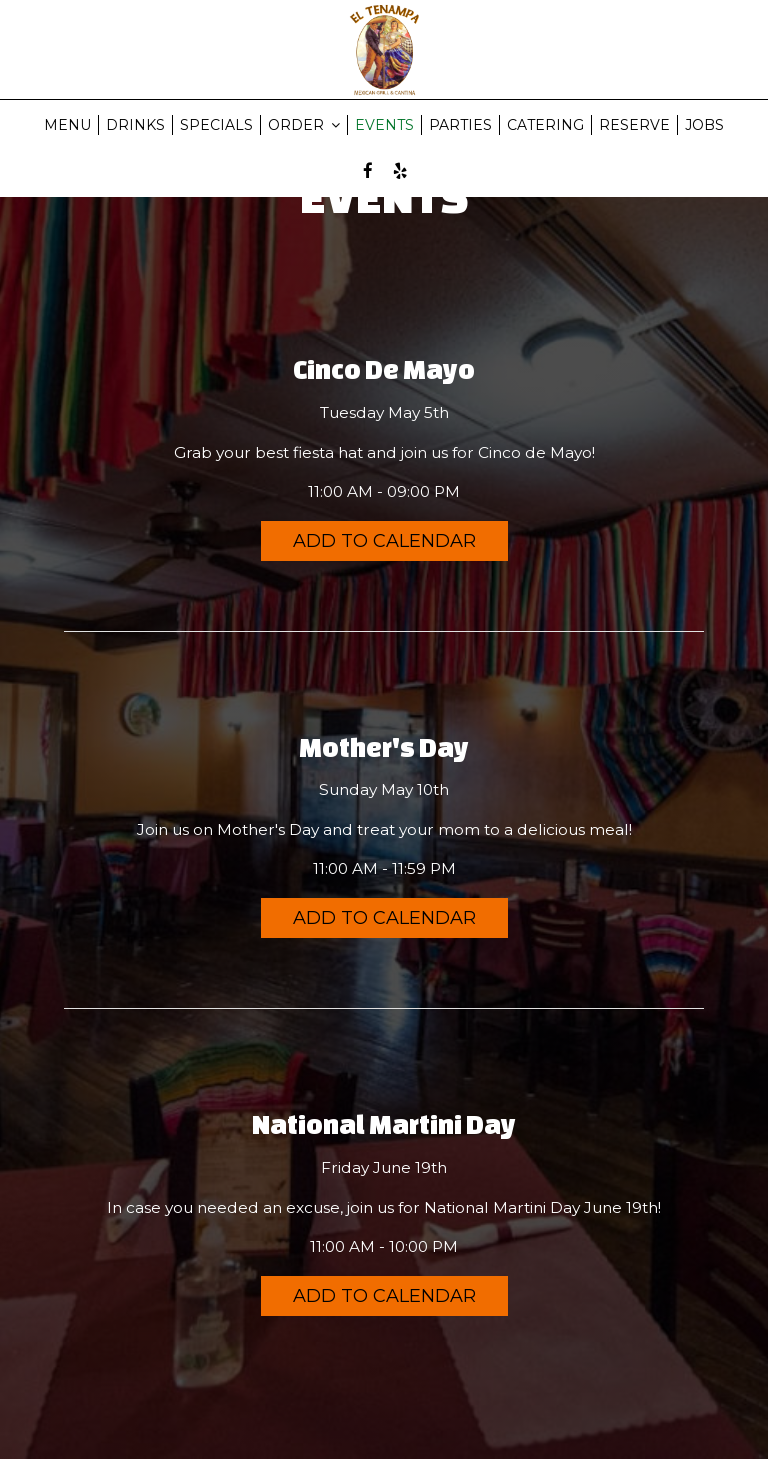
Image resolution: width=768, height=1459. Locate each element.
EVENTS (384, 125)
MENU (67, 125)
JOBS (704, 125)
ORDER (304, 125)
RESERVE (634, 125)
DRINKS (135, 125)
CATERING (545, 125)
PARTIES (460, 125)
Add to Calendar (384, 541)
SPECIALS (216, 125)
